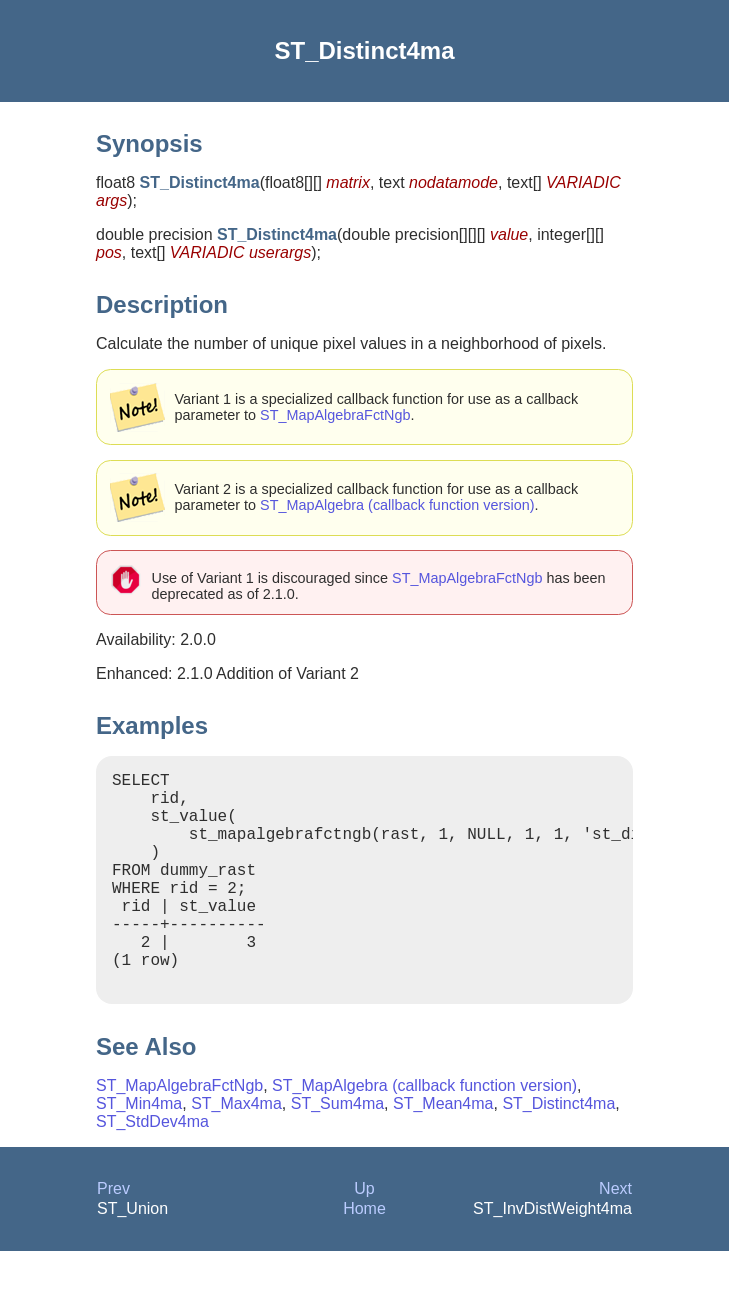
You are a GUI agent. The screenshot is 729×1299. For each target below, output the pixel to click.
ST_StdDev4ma (152, 1169)
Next (615, 1236)
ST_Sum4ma (337, 1151)
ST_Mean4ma (443, 1151)
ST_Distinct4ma (558, 1151)
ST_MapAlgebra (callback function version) (397, 505)
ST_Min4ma (139, 1151)
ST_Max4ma (236, 1151)
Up (364, 1236)
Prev (113, 1236)
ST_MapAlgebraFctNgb (335, 415)
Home (364, 1256)
